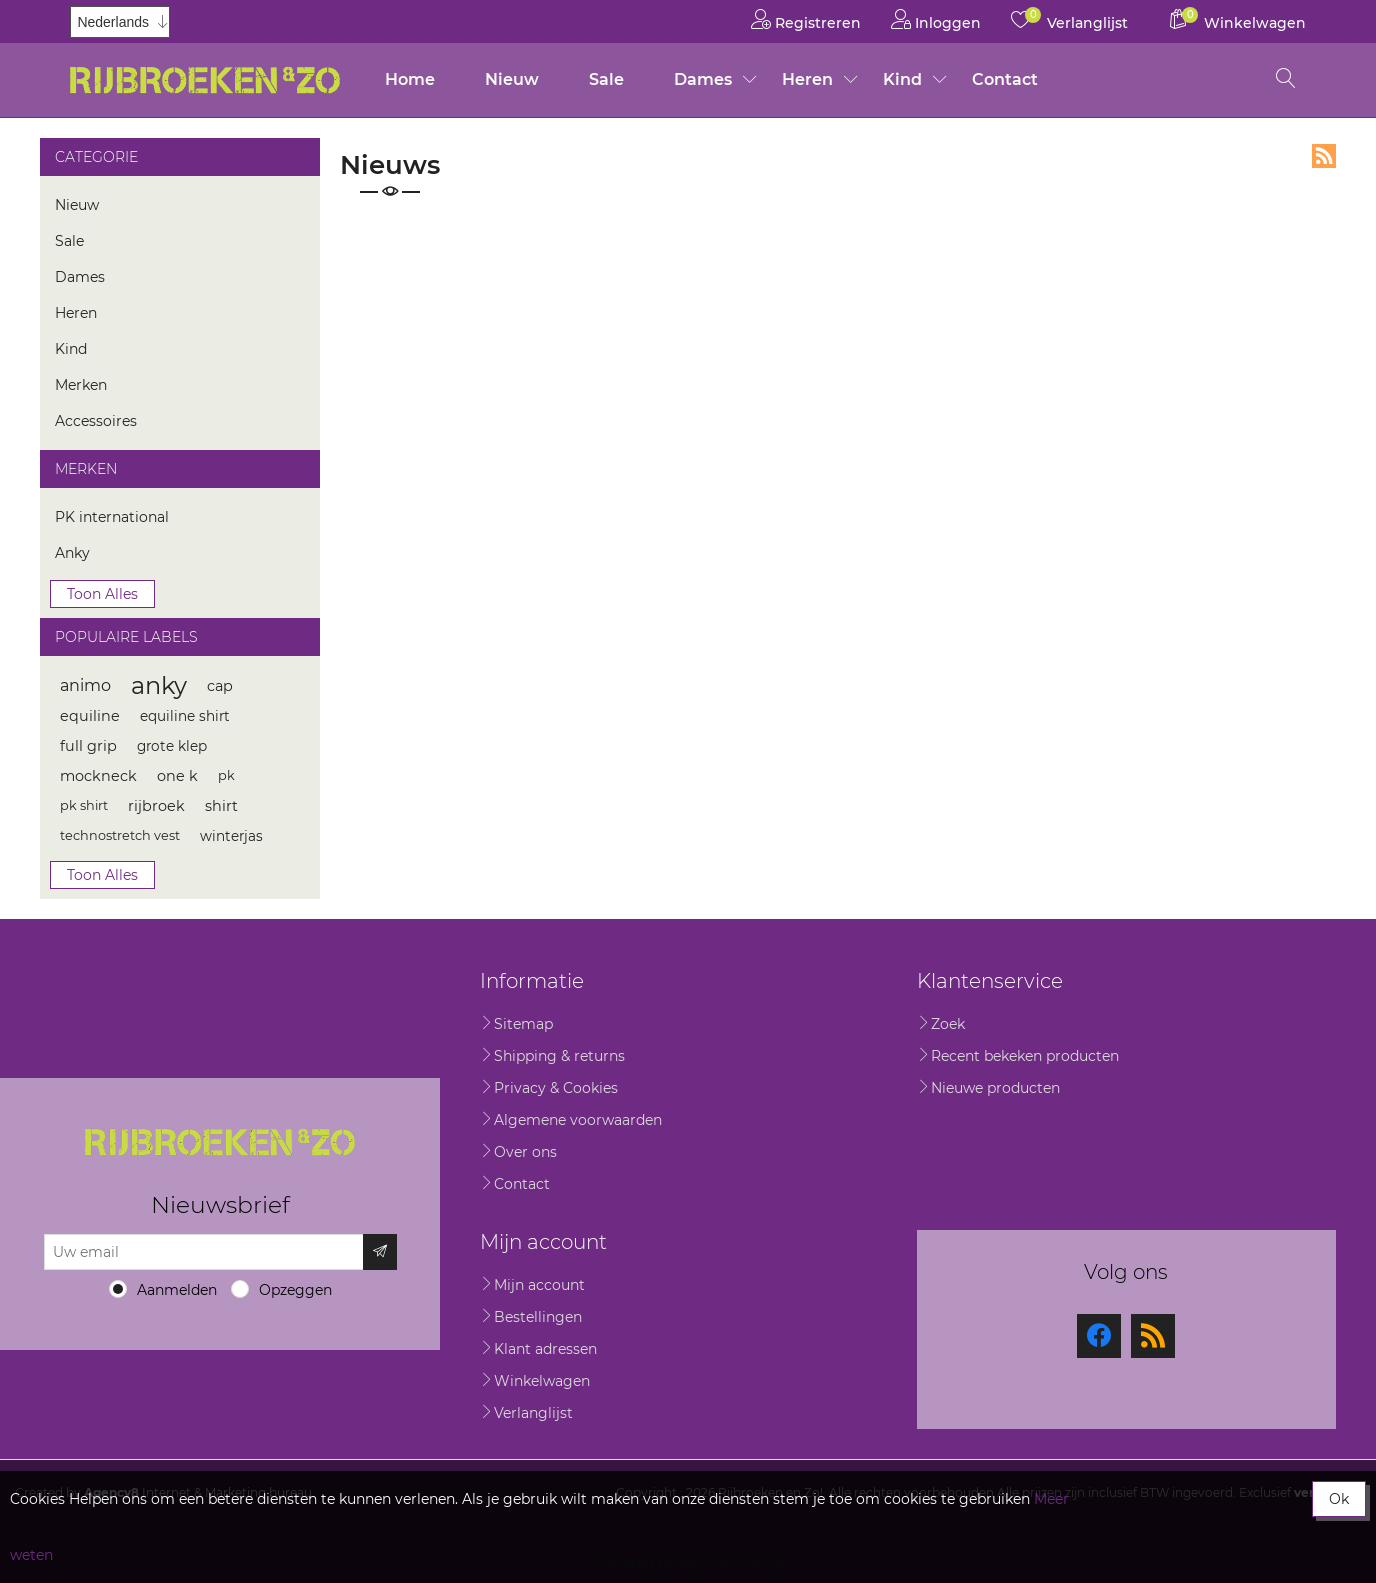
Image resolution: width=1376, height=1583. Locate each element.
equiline (90, 716)
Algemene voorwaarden (578, 1120)
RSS (1324, 156)
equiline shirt (185, 716)
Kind (902, 79)
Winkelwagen (542, 1381)
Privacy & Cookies (556, 1088)
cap (220, 686)
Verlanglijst (533, 1413)
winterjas (231, 836)
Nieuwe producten (995, 1088)
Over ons (525, 1152)
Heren (807, 79)
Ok (1339, 1499)
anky (159, 685)
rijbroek (156, 806)
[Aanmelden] (204, 1252)
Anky (72, 553)
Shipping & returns (559, 1056)
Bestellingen (538, 1317)
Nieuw (512, 79)
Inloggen (936, 19)
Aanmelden (177, 1290)
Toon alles (102, 594)
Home (410, 79)
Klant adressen (545, 1349)
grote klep (172, 746)
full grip (88, 746)
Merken (81, 385)
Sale (606, 79)
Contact (1005, 79)
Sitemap (523, 1024)
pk (226, 775)
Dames (703, 79)
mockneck (98, 776)
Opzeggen (295, 1290)
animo (85, 685)
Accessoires (96, 421)
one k (177, 776)
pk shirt (84, 805)
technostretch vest (120, 835)
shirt (221, 806)
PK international (112, 517)
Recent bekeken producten (1025, 1056)
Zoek (948, 1024)
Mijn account (539, 1285)
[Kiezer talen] (120, 22)
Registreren (806, 19)
